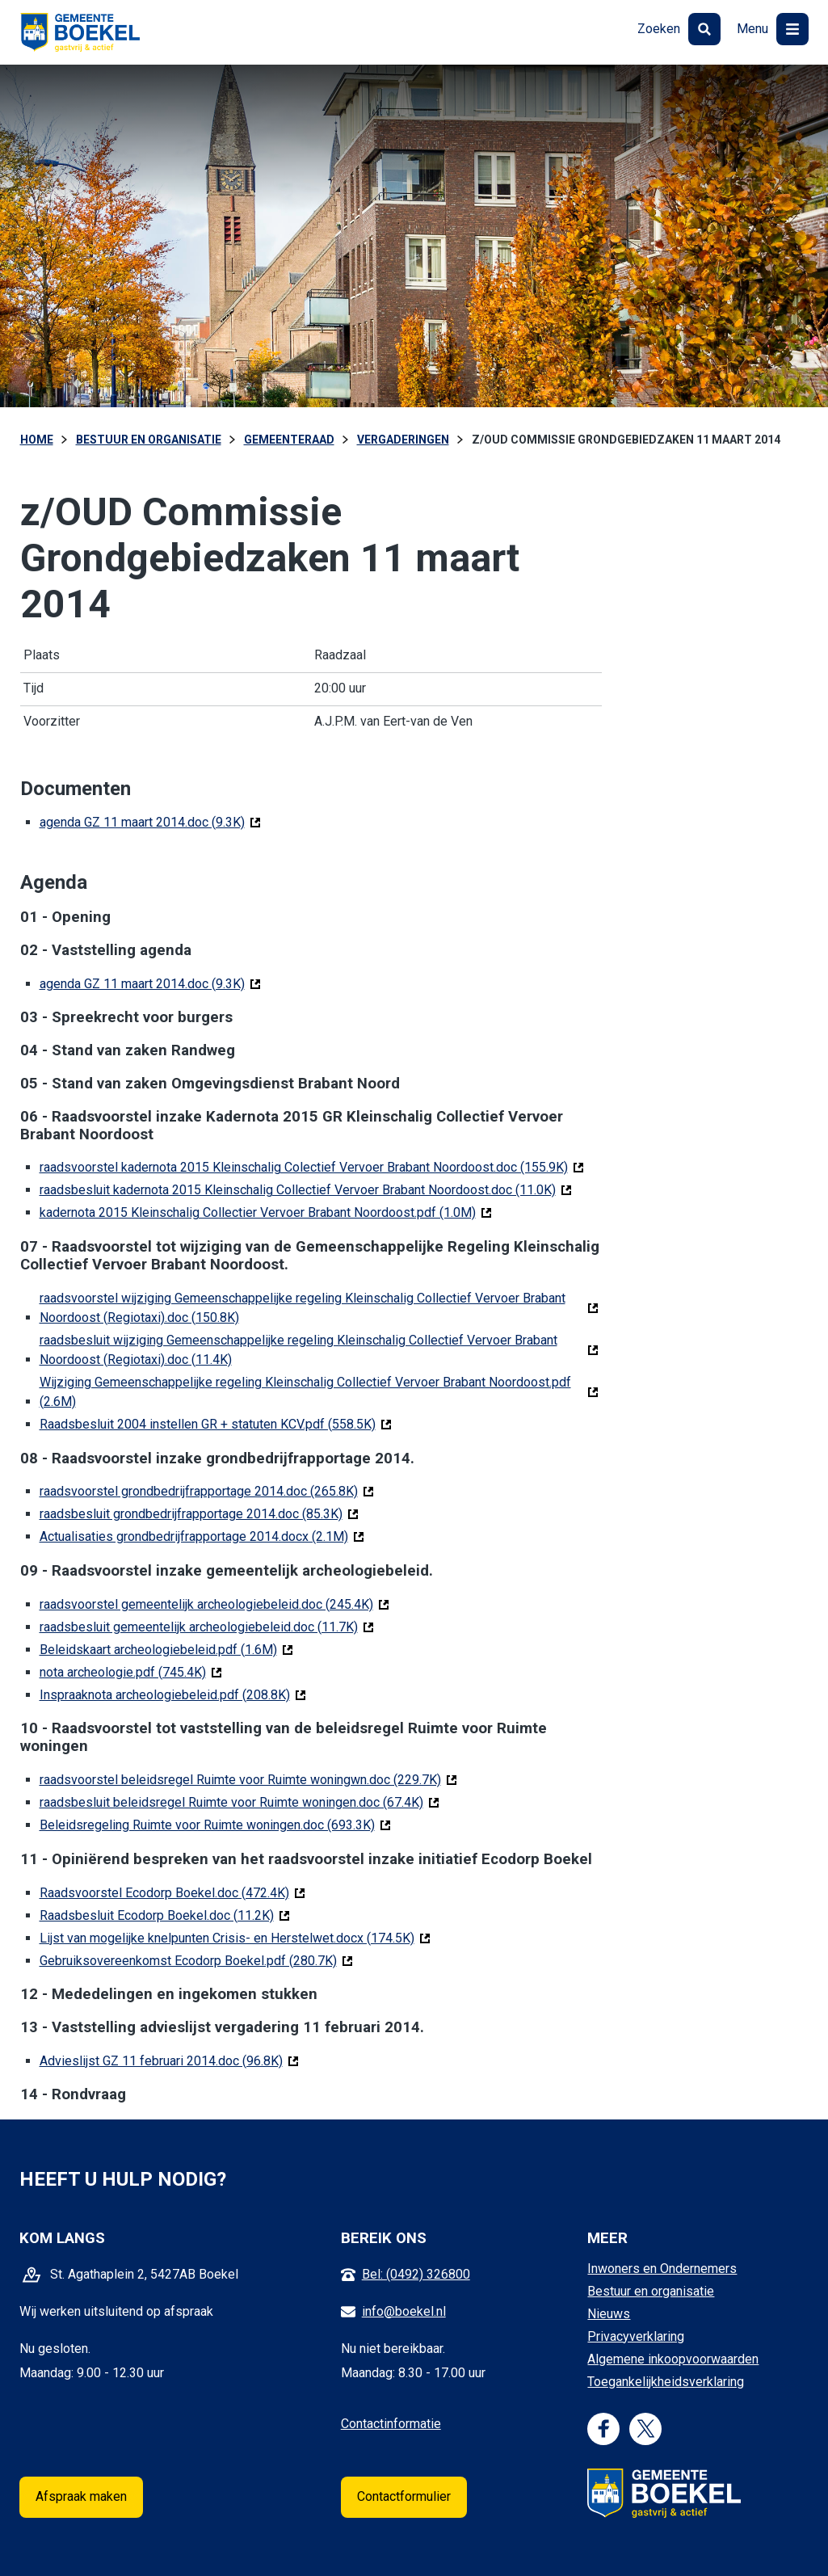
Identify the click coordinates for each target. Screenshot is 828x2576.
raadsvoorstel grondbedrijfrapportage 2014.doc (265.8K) (207, 1490)
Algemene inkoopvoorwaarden (673, 2359)
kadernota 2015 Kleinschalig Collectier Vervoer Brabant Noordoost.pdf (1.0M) (266, 1211)
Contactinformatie (391, 2423)
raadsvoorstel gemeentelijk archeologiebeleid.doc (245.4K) (214, 1603)
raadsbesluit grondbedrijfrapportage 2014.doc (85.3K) (199, 1513)
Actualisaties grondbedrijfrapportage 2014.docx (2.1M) (202, 1535)
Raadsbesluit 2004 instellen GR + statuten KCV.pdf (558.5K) (216, 1423)
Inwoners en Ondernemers (662, 2268)
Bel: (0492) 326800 (416, 2274)
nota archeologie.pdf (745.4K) (131, 1671)
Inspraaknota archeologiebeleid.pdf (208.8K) (173, 1694)
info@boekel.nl (404, 2311)
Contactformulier (404, 2496)
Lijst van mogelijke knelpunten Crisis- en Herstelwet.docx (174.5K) (235, 1937)
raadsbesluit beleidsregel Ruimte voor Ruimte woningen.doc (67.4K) (239, 1801)
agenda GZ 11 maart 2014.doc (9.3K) (150, 821)
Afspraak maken (81, 2496)
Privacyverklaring (635, 2336)
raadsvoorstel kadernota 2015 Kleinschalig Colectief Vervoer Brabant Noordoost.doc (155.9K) (312, 1166)
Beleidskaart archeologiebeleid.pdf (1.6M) (166, 1648)
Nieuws (608, 2313)
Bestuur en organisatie (650, 2291)
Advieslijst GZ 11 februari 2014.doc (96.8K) (169, 2060)
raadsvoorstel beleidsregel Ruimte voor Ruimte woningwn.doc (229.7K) (248, 1778)
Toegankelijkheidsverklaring (665, 2381)
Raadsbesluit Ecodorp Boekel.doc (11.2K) (165, 1914)
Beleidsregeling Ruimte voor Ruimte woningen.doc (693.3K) (215, 1824)
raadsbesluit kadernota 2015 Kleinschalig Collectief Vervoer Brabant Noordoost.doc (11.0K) (306, 1189)
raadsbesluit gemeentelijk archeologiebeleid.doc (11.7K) (207, 1626)
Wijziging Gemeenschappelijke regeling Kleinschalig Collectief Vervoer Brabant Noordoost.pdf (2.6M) (305, 1391)
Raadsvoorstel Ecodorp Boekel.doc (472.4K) (172, 1892)
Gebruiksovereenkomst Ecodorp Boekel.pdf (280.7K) (196, 1959)
